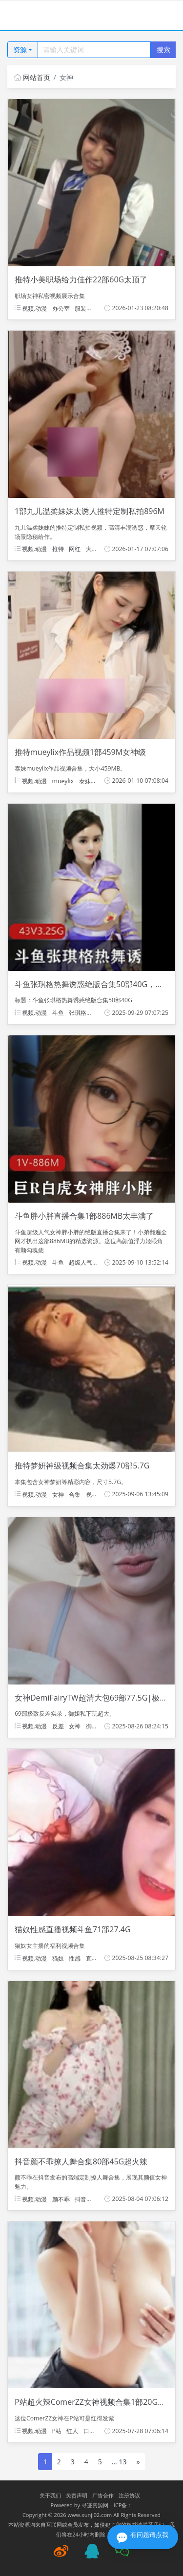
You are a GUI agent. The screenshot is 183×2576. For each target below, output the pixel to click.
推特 (58, 549)
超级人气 (80, 1262)
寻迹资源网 (94, 2505)
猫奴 (58, 1958)
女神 (58, 1494)
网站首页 (32, 77)
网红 (75, 549)
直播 (92, 1958)
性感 (75, 1958)
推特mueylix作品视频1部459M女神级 (80, 752)
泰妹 (85, 780)
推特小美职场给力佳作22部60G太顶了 (81, 279)
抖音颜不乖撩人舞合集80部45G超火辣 (81, 2161)
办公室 (61, 308)
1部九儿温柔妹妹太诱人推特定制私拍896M (89, 511)
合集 (75, 1494)
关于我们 (50, 2495)
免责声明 (76, 2495)
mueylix (63, 780)
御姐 (92, 1726)
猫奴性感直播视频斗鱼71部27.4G (73, 1929)
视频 (92, 1494)
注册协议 (129, 2495)
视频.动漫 (31, 308)
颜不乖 (61, 2199)
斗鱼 (58, 1013)
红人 (72, 2431)
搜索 (163, 49)
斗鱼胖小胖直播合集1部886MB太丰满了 (84, 1215)
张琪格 (77, 1013)
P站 (56, 2431)
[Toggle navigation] (20, 15)
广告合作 (103, 2495)
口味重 (92, 2431)
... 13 (119, 2461)
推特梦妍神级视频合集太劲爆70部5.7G (82, 1465)
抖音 (80, 2199)
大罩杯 (94, 549)
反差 (58, 1726)
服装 (80, 308)
